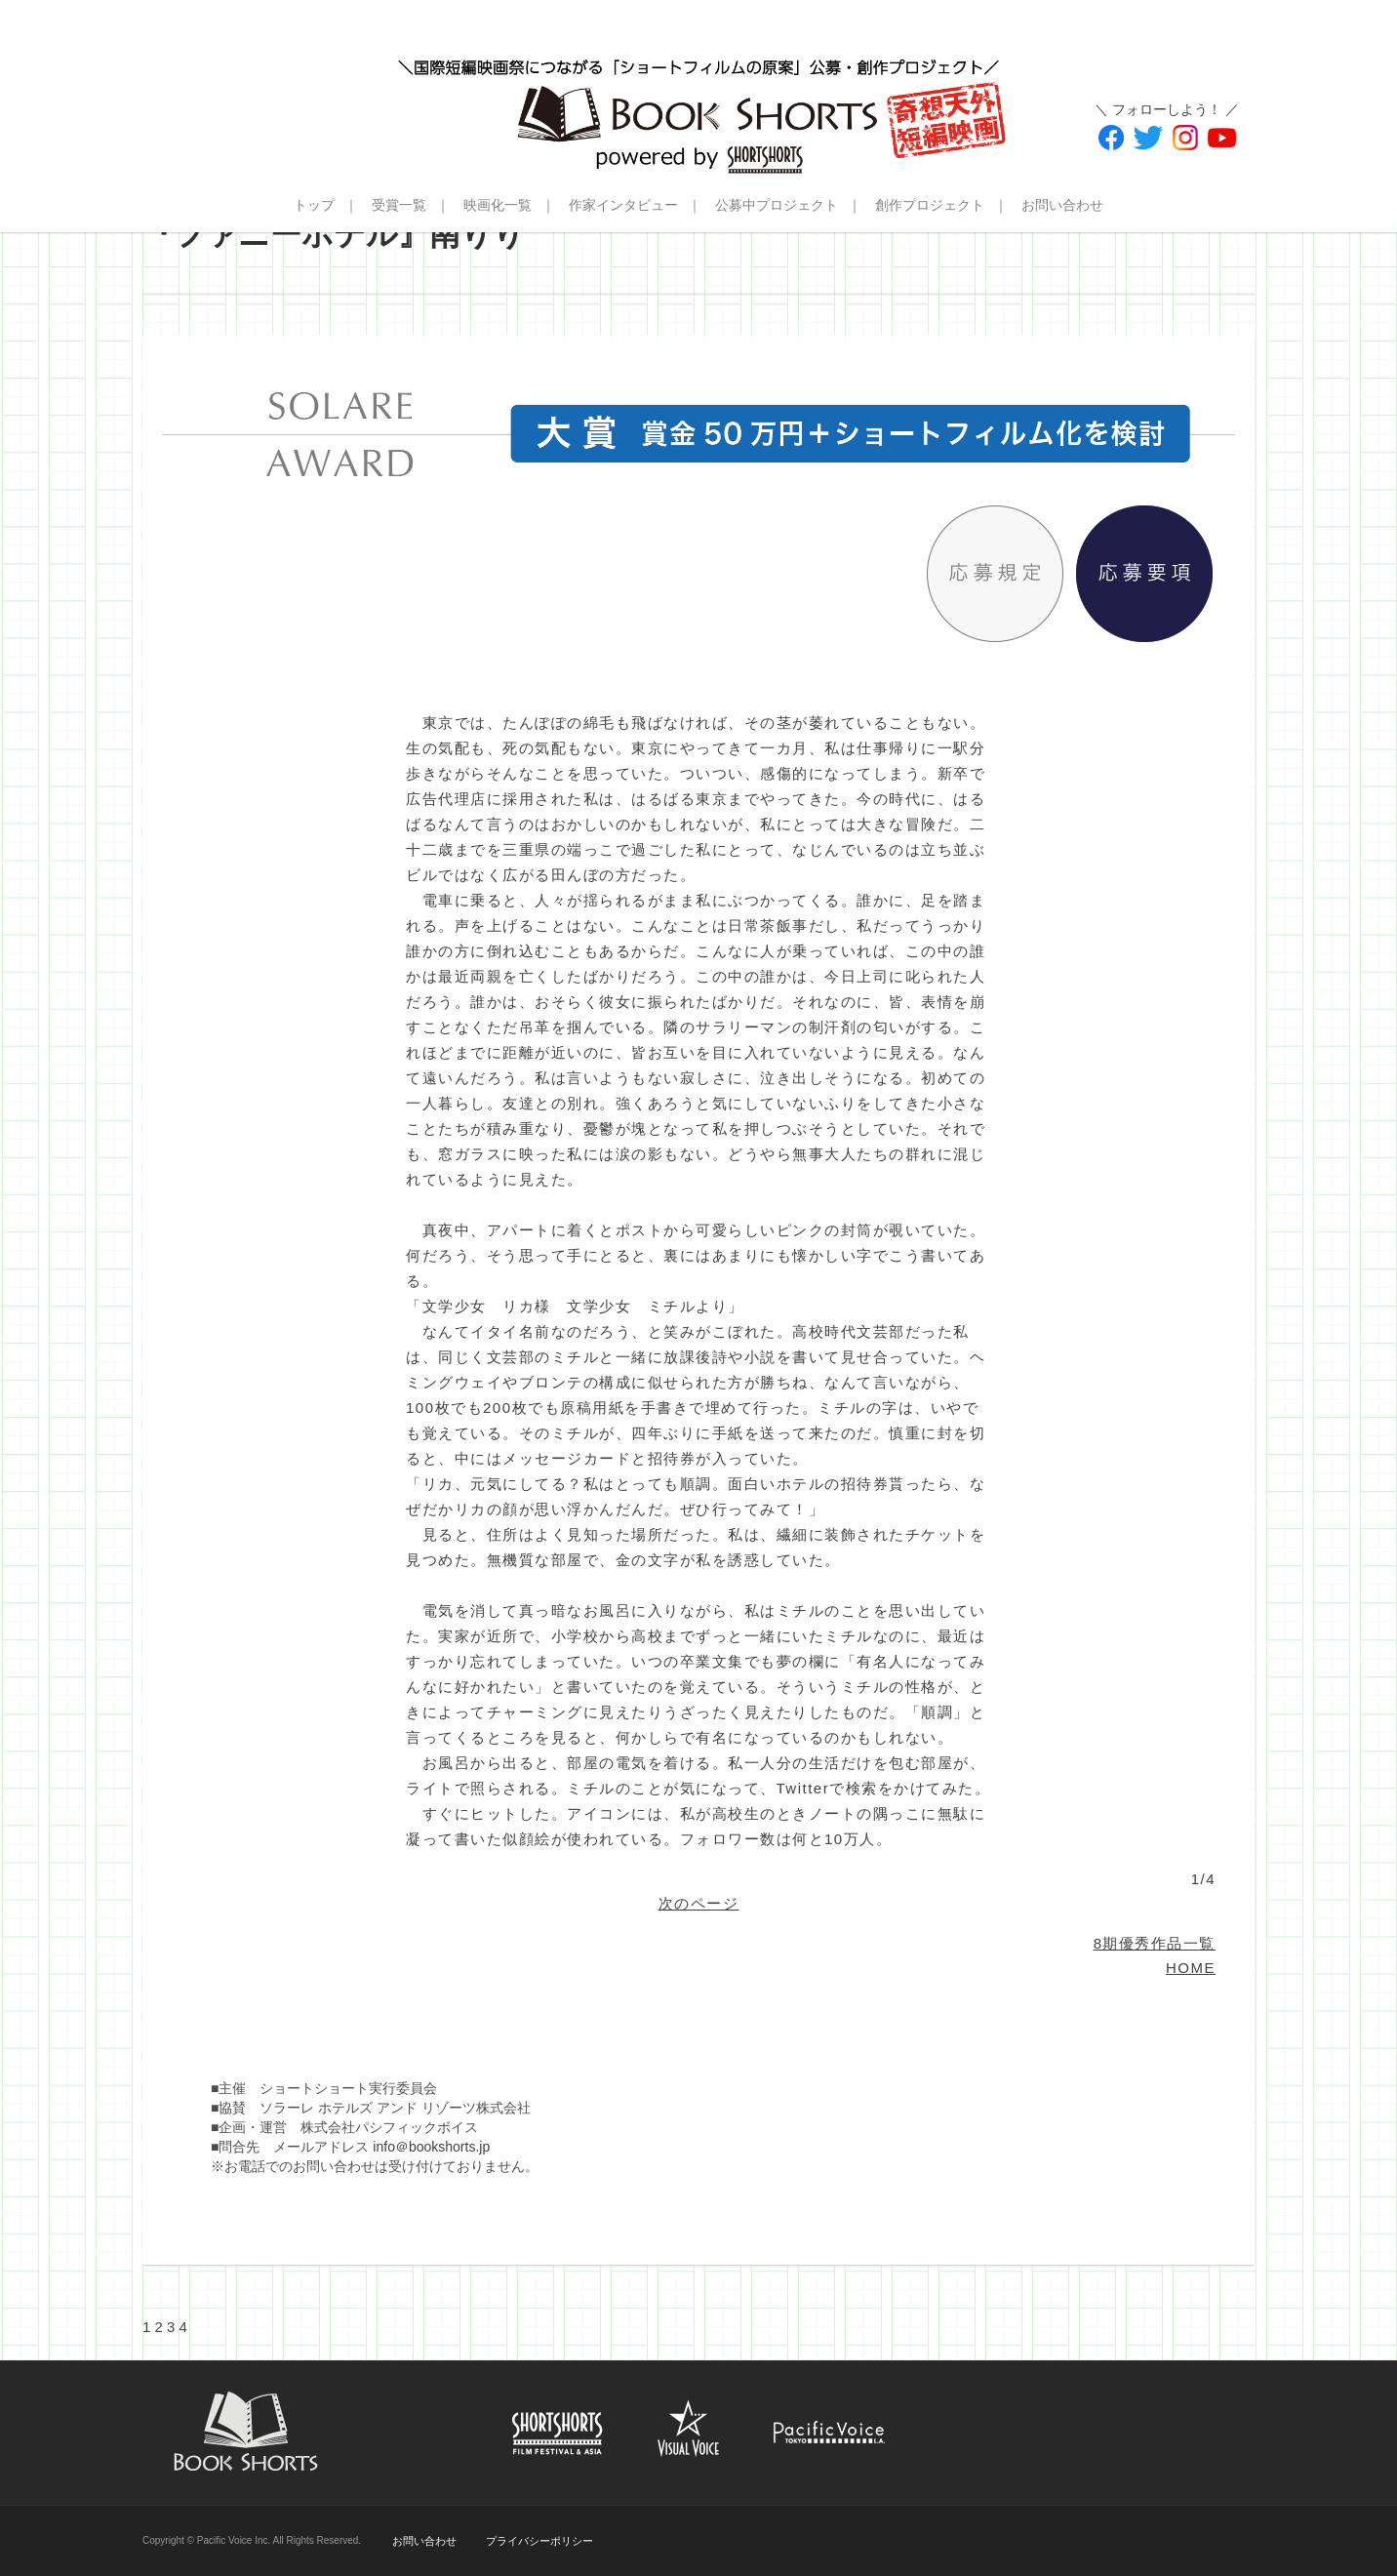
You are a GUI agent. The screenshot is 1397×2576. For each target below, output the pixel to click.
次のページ (699, 1903)
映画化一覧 (497, 205)
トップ (314, 205)
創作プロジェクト (929, 205)
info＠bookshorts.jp (431, 2146)
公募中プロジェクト (776, 205)
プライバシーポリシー (539, 2541)
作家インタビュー (623, 205)
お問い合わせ (1062, 205)
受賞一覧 (399, 205)
